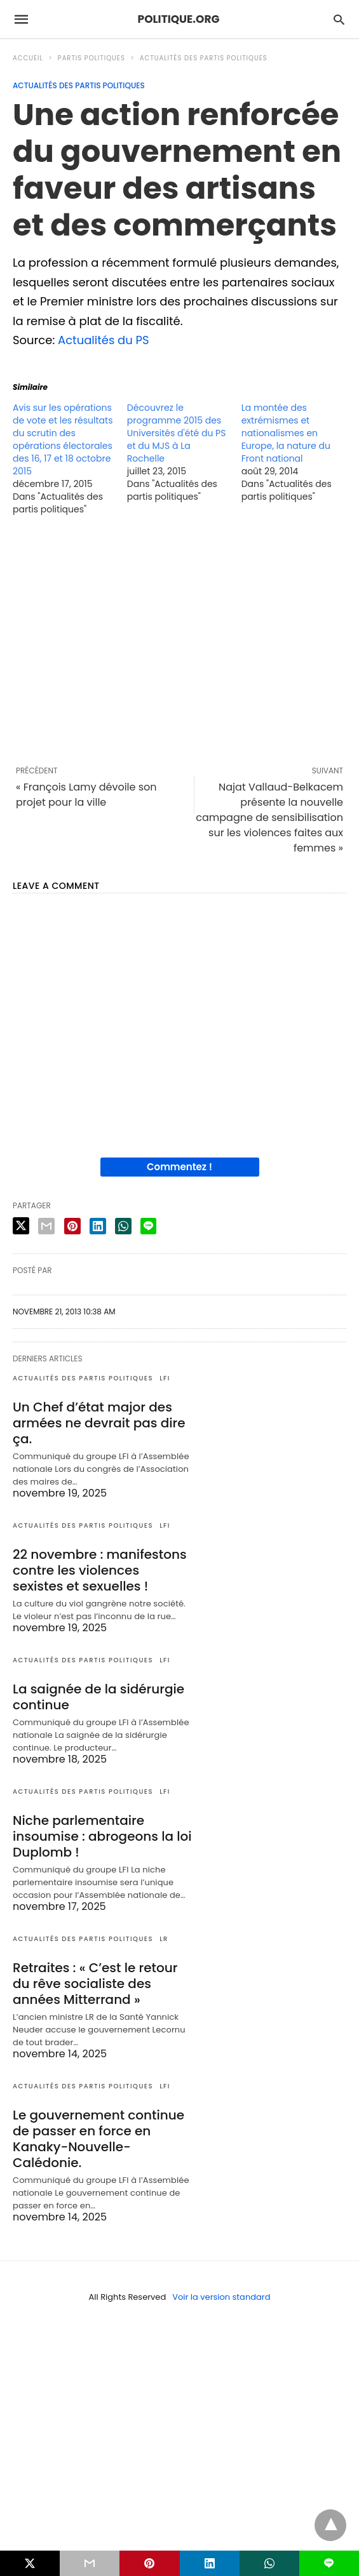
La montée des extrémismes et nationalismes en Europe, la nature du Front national (285, 433)
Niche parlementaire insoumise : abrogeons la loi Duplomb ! (102, 1836)
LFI (164, 1378)
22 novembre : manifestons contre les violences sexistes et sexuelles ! (100, 1570)
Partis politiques (91, 58)
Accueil (28, 58)
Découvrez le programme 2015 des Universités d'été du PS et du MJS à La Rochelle (176, 433)
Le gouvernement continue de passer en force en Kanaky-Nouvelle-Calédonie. (98, 2139)
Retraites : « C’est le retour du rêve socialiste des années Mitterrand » (95, 1983)
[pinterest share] (72, 1226)
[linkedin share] (98, 1226)
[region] (179, 640)
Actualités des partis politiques (204, 58)
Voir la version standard (221, 2297)
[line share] (148, 1226)
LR (163, 1939)
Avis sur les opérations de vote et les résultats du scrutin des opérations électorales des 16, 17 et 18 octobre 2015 (62, 439)
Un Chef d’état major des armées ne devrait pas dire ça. (99, 1423)
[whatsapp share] (123, 1226)
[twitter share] (21, 1225)
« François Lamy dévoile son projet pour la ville (86, 795)
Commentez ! (179, 1166)
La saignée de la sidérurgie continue (98, 1697)
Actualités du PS (103, 340)
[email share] (46, 1226)
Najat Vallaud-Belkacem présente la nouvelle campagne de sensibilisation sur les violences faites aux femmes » (269, 817)
